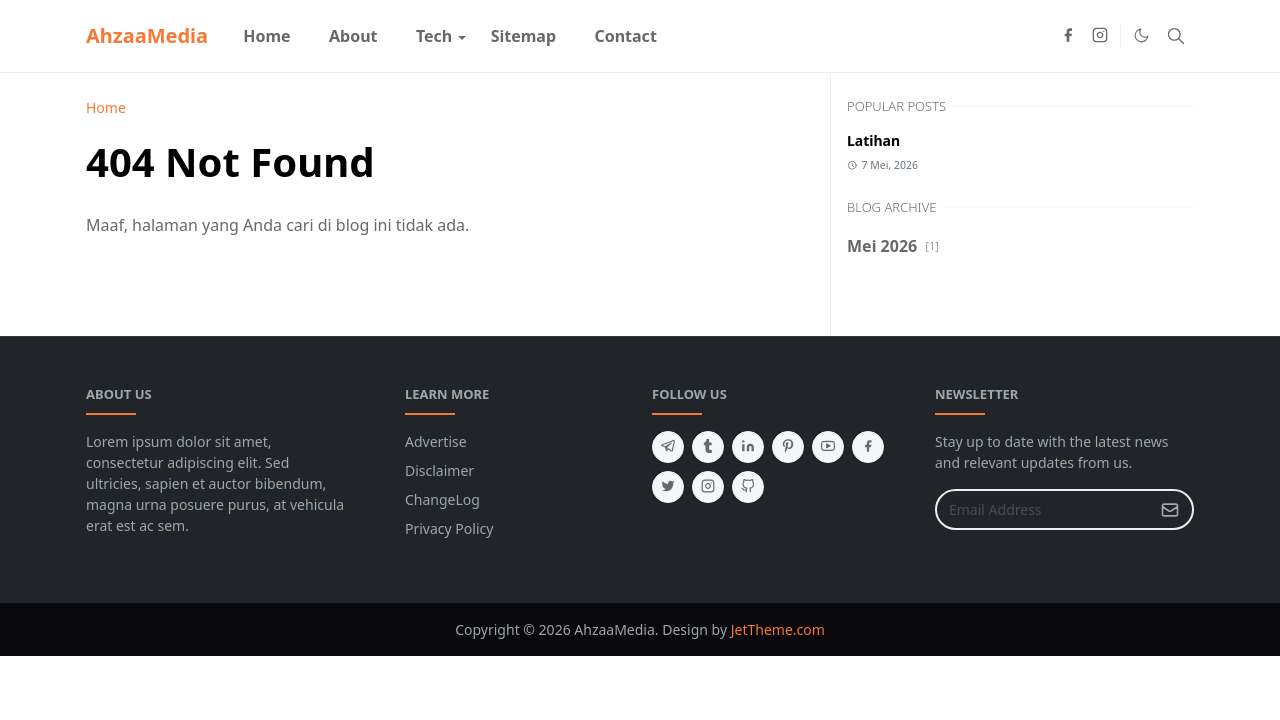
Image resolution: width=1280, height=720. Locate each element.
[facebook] (1068, 36)
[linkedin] (748, 447)
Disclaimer (439, 470)
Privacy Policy (449, 528)
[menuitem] (267, 36)
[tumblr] (708, 447)
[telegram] (668, 447)
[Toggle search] (1176, 36)
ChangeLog (442, 499)
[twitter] (668, 487)
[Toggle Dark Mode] (1141, 35)
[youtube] (828, 447)
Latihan (873, 140)
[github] (748, 487)
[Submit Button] (1170, 509)
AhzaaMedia (147, 35)
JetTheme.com (778, 629)
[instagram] (1100, 36)
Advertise (436, 441)
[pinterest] (788, 447)
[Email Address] (1043, 509)
